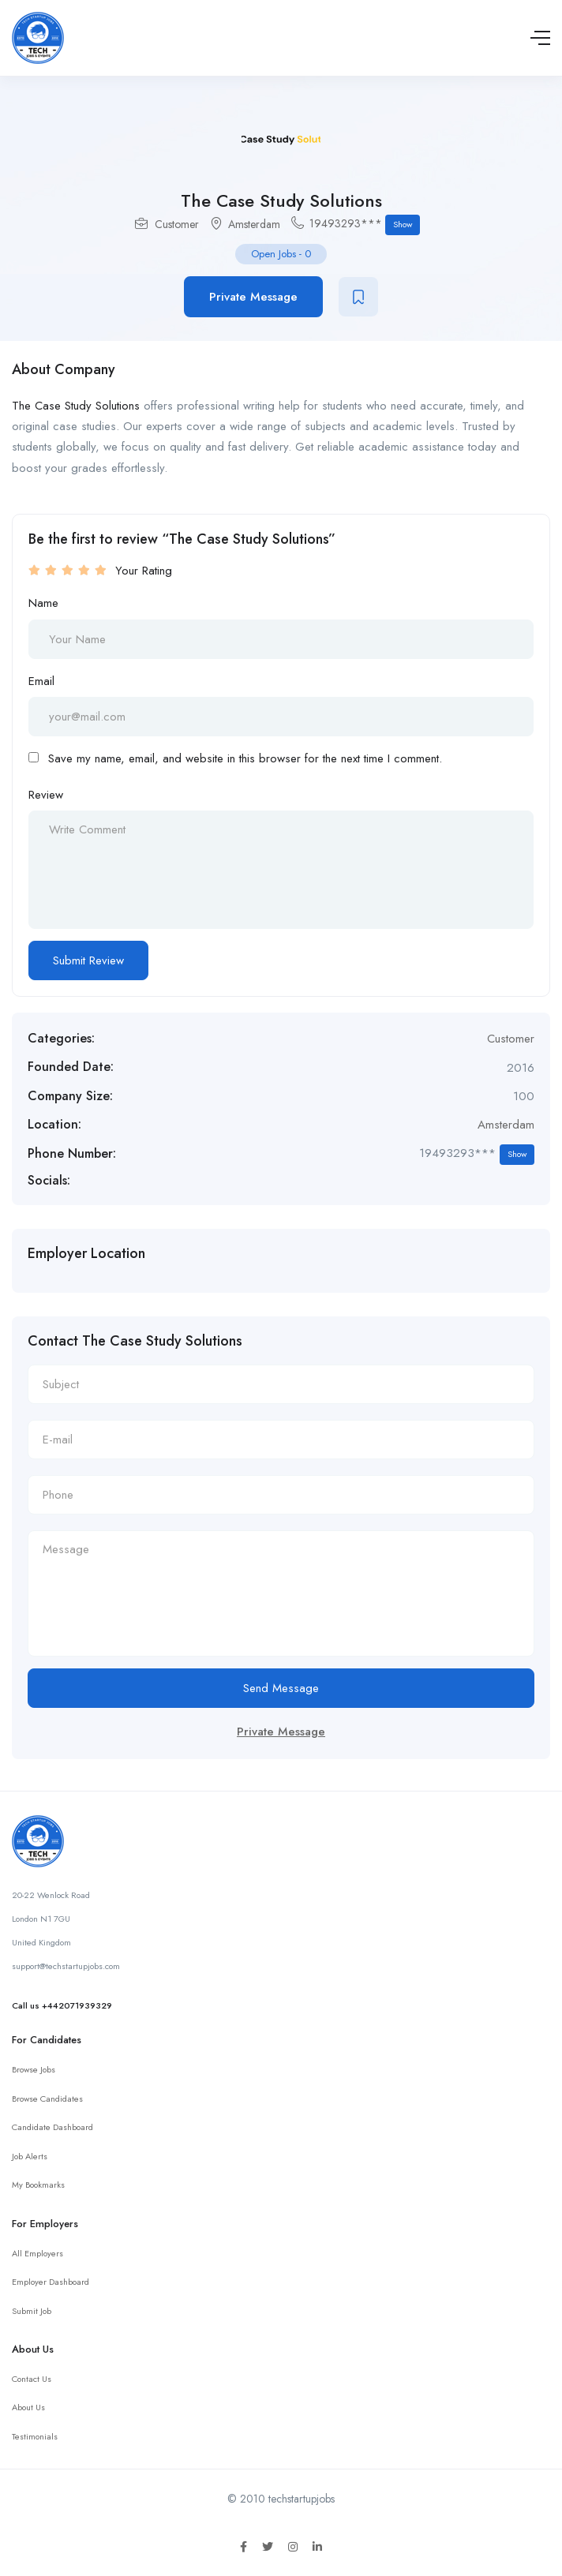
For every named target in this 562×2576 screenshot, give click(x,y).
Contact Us (31, 2378)
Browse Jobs (33, 2069)
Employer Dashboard (50, 2281)
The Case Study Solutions (76, 405)
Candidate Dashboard (52, 2127)
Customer (177, 224)
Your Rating (143, 570)
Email (41, 681)
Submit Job (31, 2311)
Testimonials (35, 2436)
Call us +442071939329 (62, 2005)
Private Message (253, 296)
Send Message (281, 1688)
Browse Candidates (47, 2098)
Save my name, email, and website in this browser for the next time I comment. (245, 758)
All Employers (37, 2253)
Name (43, 603)
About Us (28, 2407)
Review (45, 794)
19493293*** (364, 224)
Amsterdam (254, 224)
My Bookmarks (38, 2184)
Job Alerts (29, 2156)
